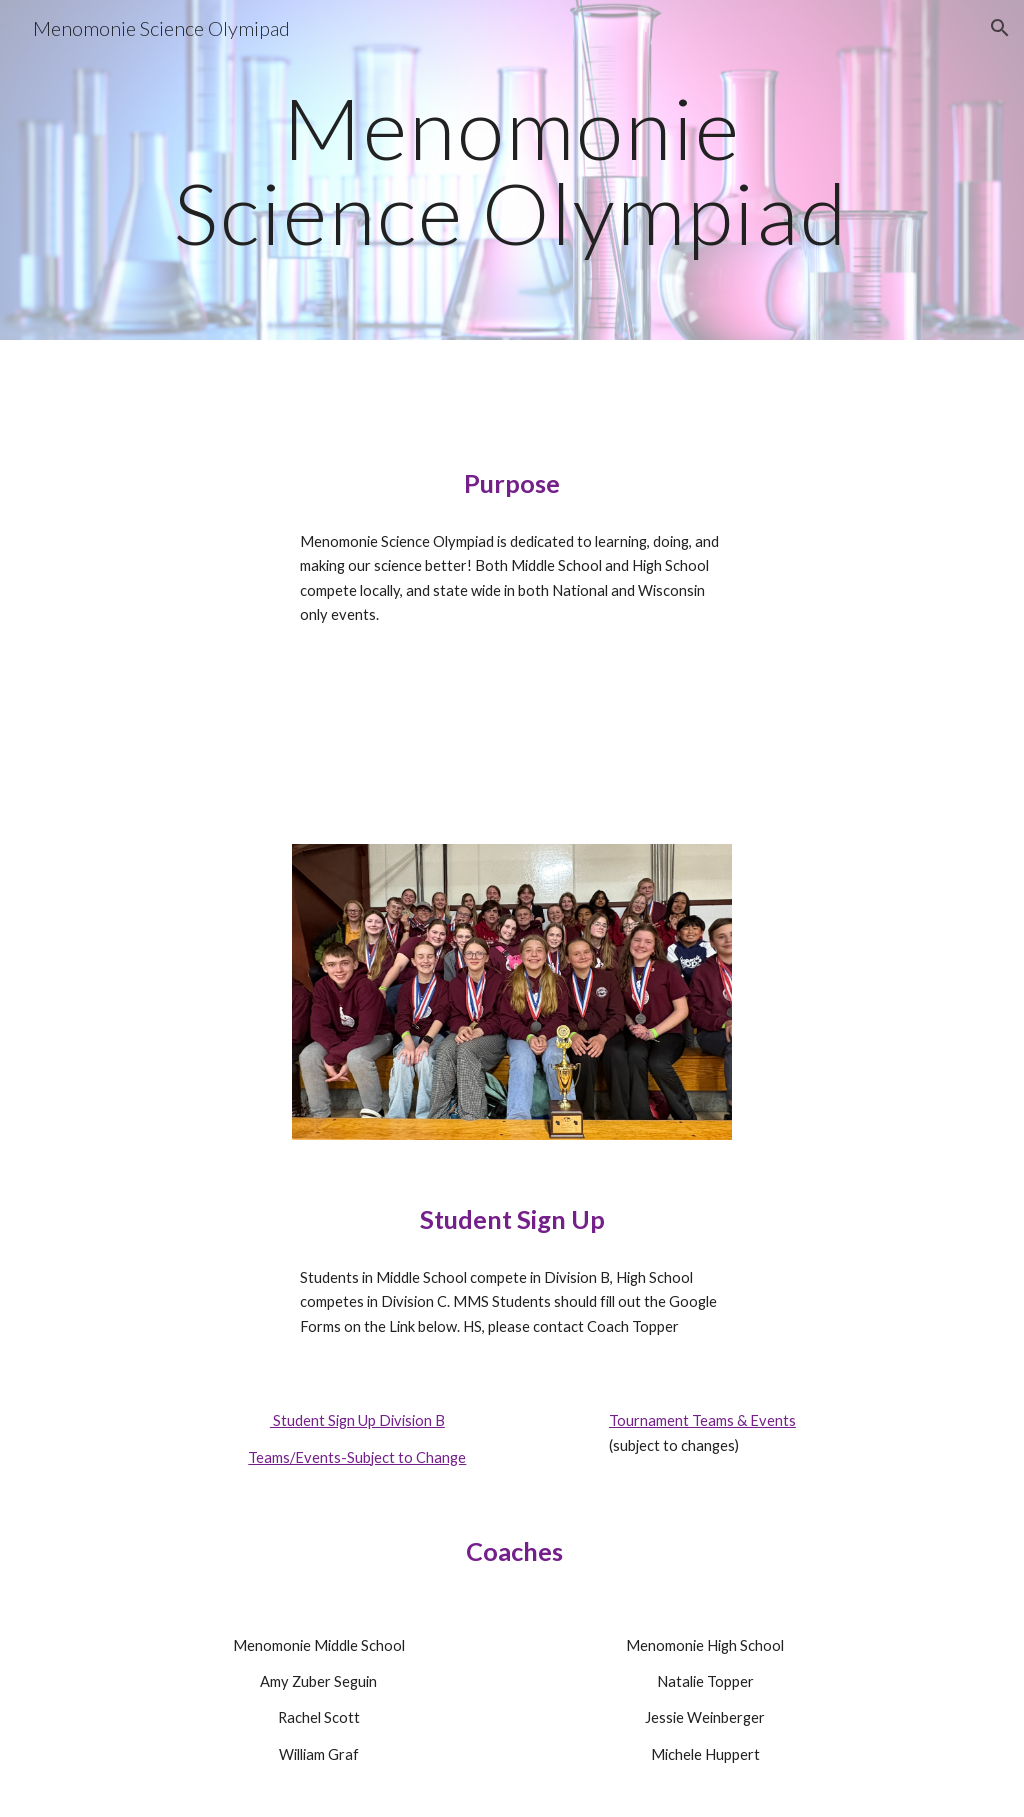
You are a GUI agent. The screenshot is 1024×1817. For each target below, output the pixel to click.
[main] (512, 170)
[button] (1000, 28)
